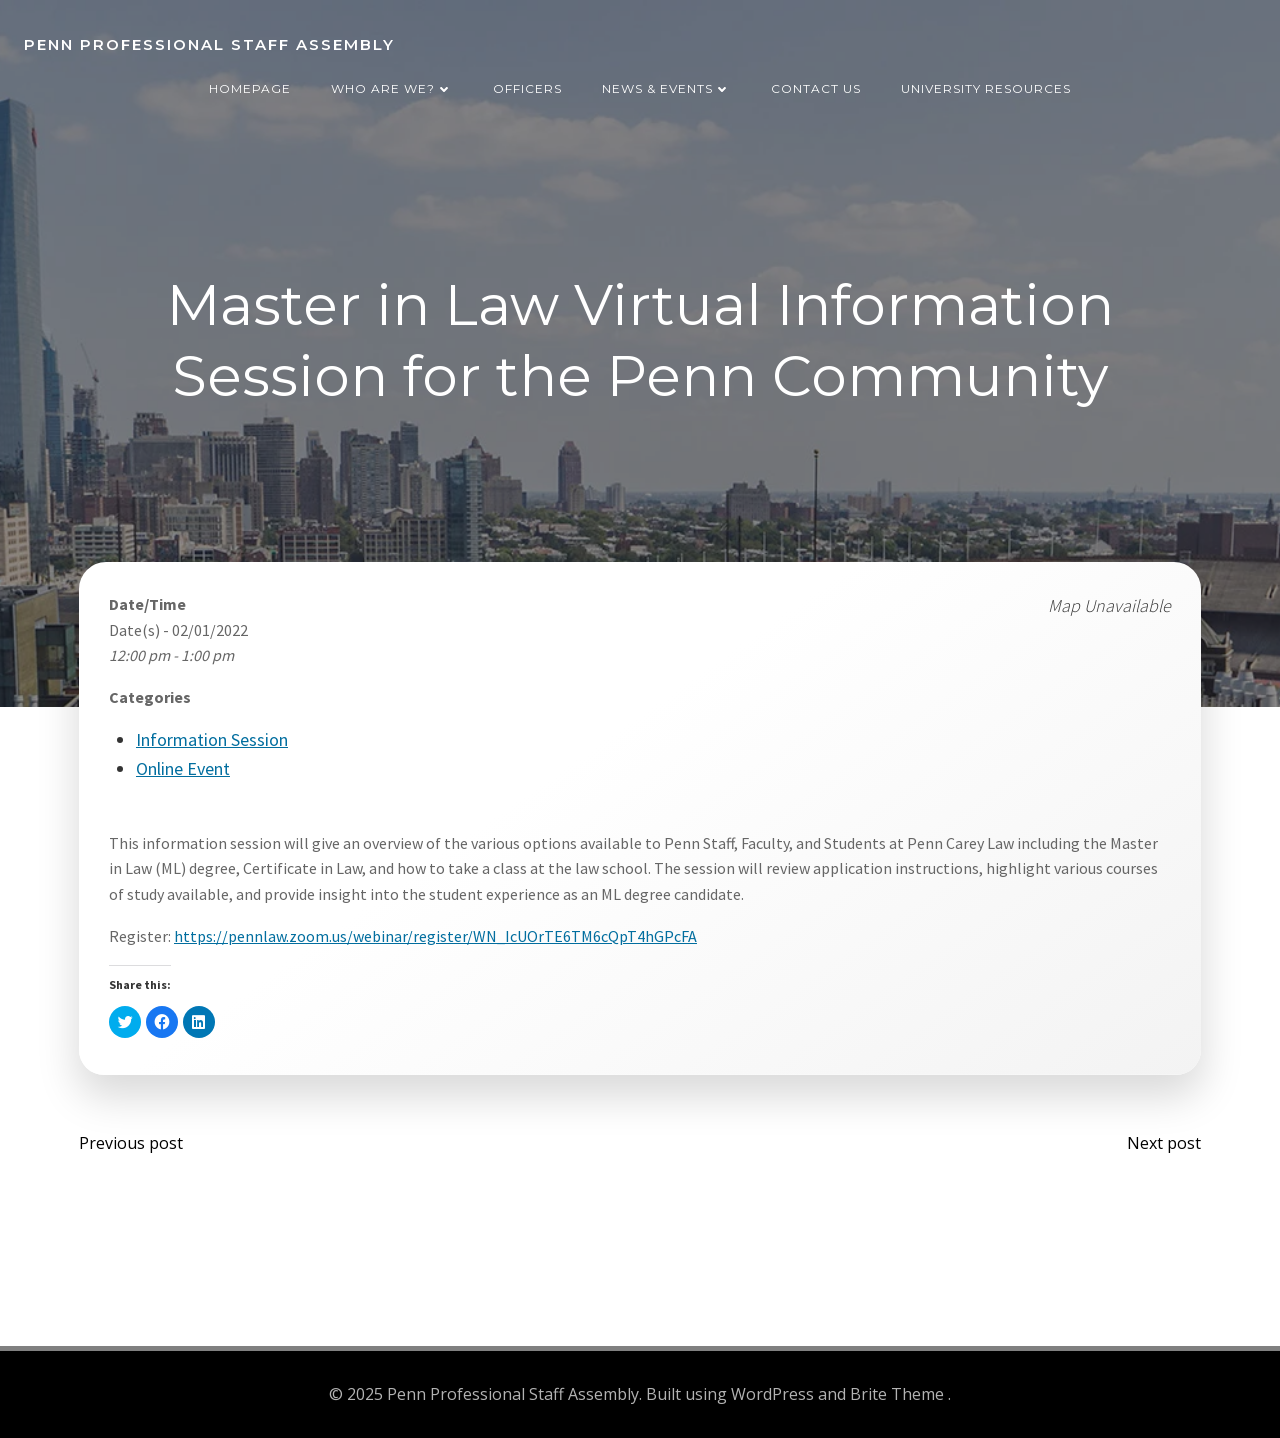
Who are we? (392, 88)
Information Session (212, 739)
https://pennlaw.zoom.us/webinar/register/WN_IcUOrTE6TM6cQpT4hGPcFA (435, 936)
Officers (527, 88)
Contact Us (816, 88)
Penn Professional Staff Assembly (209, 44)
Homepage (250, 88)
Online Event (183, 768)
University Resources (986, 88)
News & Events (666, 88)
